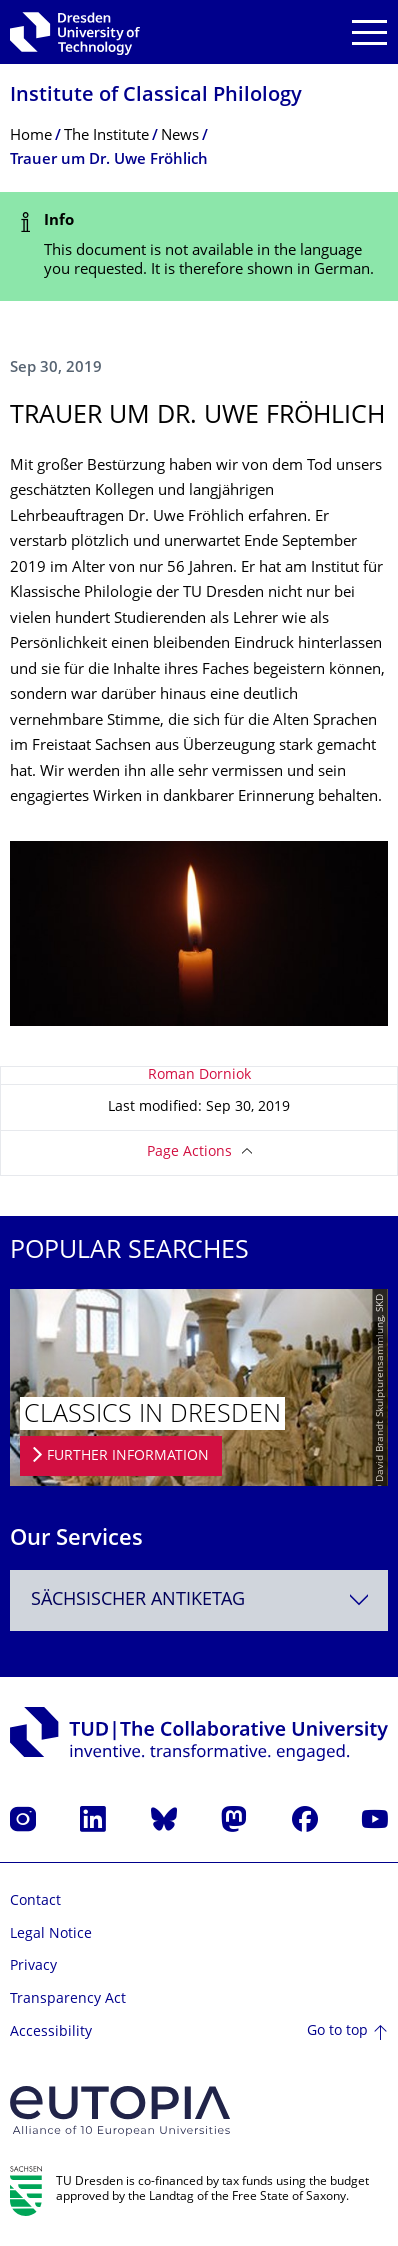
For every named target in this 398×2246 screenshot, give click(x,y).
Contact (35, 1901)
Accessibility (51, 2032)
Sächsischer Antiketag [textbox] (138, 1600)
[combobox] (199, 1600)
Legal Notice (51, 1934)
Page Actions (189, 1152)
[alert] (199, 246)
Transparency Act (68, 1999)
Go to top (337, 2031)
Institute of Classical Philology (156, 96)
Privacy (33, 1966)
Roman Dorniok (199, 1075)
